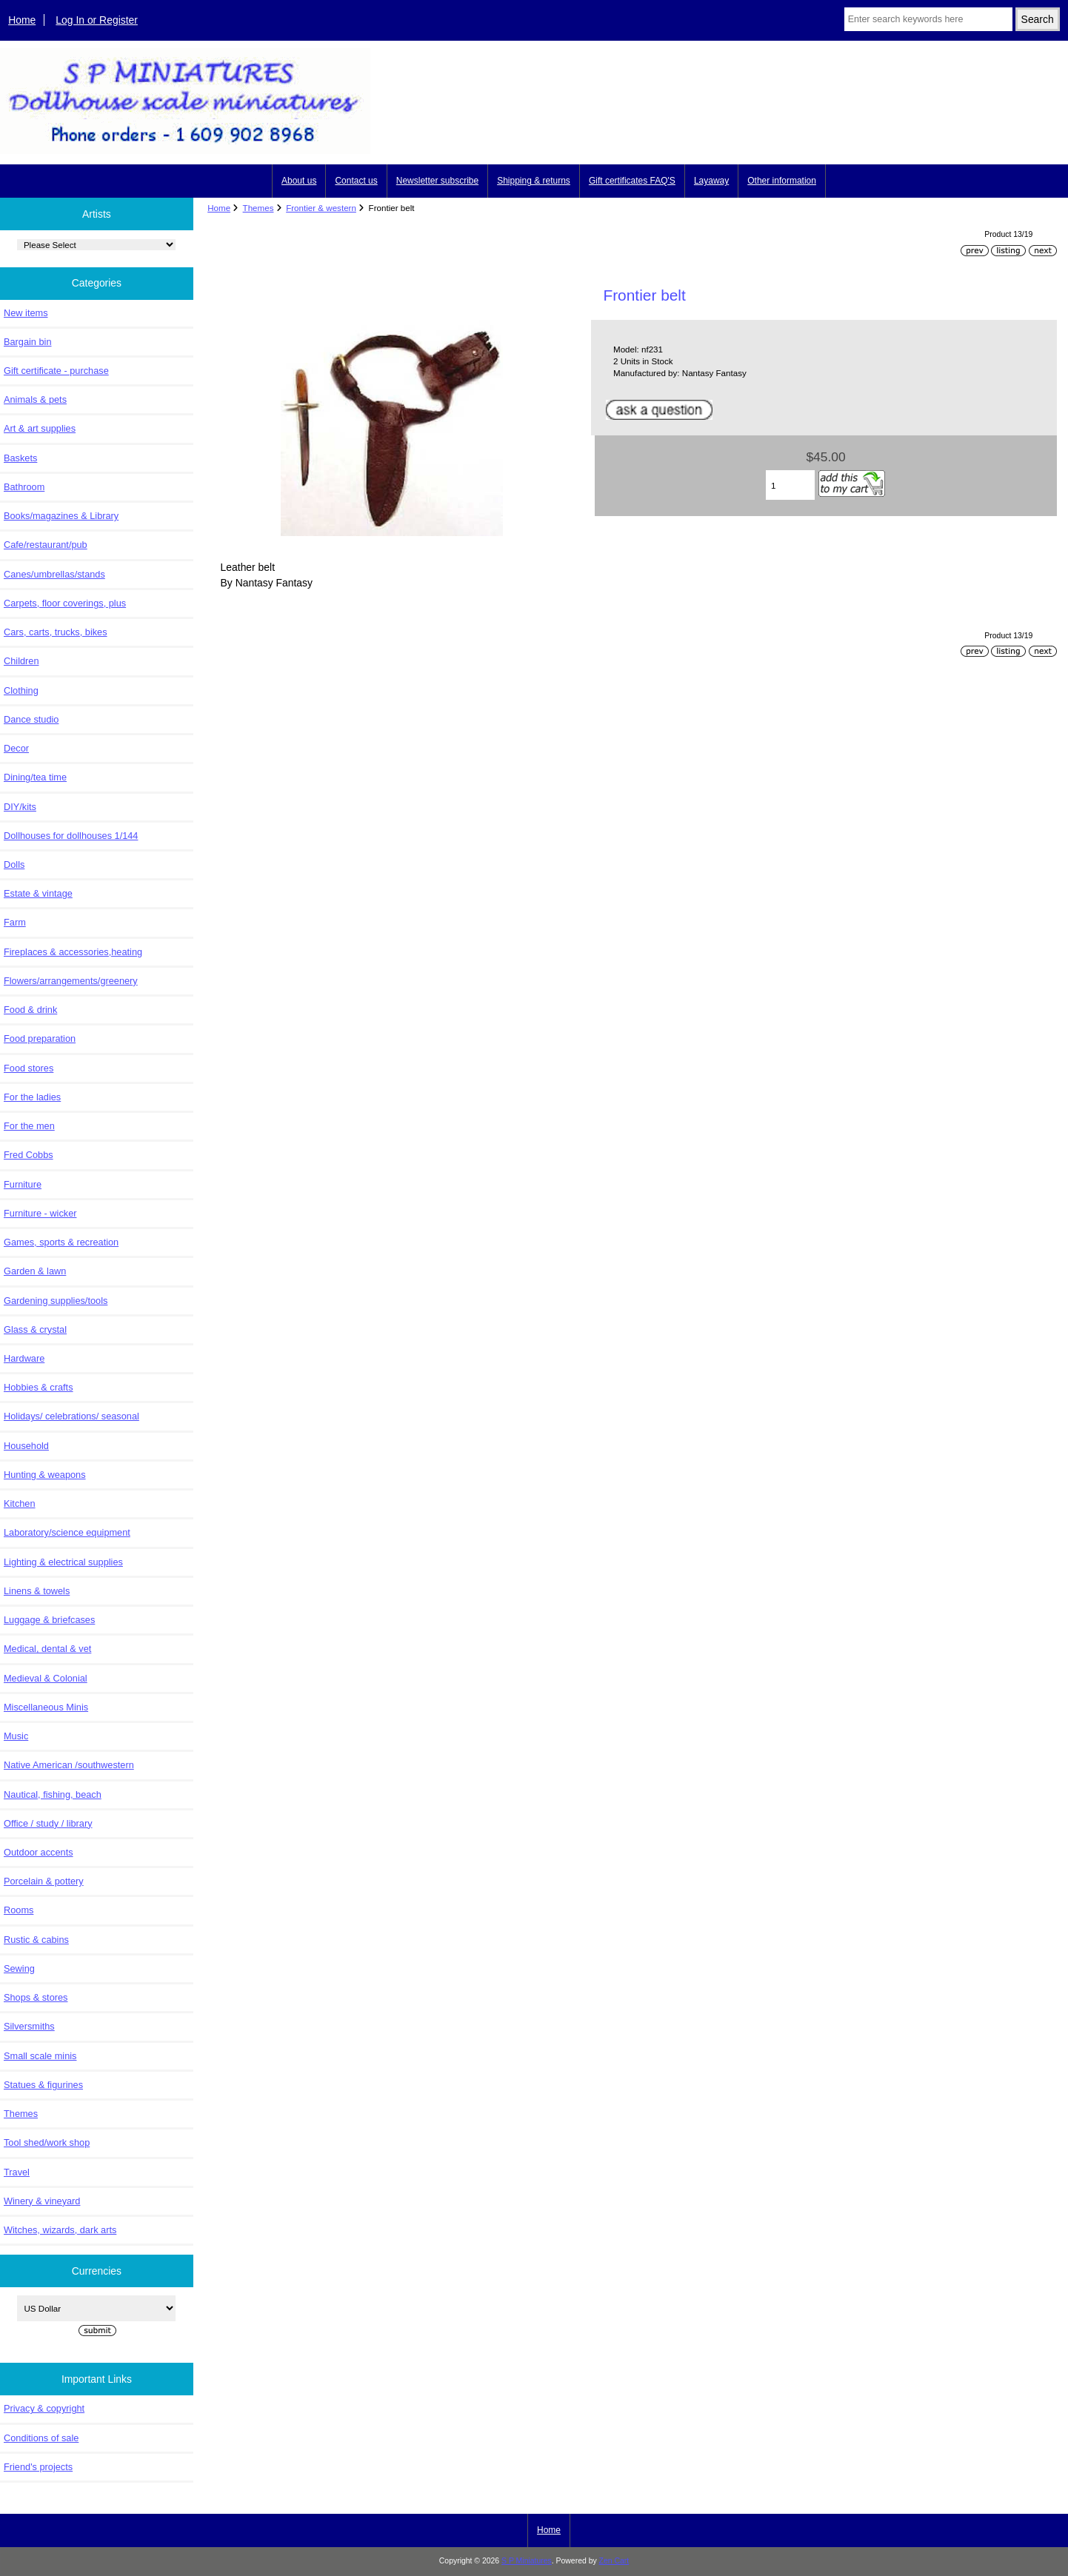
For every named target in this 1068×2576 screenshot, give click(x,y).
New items (26, 312)
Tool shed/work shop (47, 2142)
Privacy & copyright (44, 2408)
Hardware (24, 1358)
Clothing (21, 690)
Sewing (19, 1968)
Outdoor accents (38, 1852)
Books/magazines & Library (61, 515)
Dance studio (31, 719)
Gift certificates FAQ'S (632, 180)
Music (16, 1736)
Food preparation (40, 1038)
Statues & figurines (43, 2084)
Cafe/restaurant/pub (45, 544)
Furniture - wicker (40, 1213)
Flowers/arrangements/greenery (71, 980)
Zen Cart (614, 2561)
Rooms (18, 1910)
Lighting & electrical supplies (63, 1562)
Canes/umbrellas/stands (54, 574)
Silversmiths (29, 2026)
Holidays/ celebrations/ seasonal (71, 1416)
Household (26, 1445)
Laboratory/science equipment (67, 1532)
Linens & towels (37, 1590)
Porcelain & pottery (44, 1881)
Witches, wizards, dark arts (60, 2229)
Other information (781, 180)
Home (22, 20)
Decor (16, 748)
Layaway (711, 180)
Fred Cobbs (28, 1154)
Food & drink (30, 1009)
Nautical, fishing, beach (52, 1794)
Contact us (356, 180)
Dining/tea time (35, 777)
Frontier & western (321, 208)
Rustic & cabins (36, 1939)
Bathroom (24, 486)
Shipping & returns (533, 180)
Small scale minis (40, 2055)
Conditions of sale (41, 2437)
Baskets (20, 458)
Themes (258, 208)
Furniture (22, 1184)
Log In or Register (97, 20)
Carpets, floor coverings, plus (65, 603)
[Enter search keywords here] (928, 19)
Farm (15, 922)
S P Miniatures (526, 2561)
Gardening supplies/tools (55, 1300)
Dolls (14, 864)
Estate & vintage (38, 893)
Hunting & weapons (45, 1474)
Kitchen (20, 1503)
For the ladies (32, 1097)
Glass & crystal (35, 1329)
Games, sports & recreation (61, 1242)
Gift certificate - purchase (56, 370)
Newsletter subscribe (437, 180)
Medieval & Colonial (45, 1678)
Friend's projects (38, 2466)
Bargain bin (28, 341)
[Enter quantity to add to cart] (790, 485)
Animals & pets (35, 399)
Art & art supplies (40, 428)
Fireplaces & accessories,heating (73, 951)
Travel (17, 2172)
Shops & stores (35, 1997)
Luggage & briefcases (49, 1619)
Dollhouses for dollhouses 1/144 (71, 835)
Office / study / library (48, 1823)
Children (21, 660)
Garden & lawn (35, 1271)
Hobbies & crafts (38, 1387)
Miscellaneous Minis (46, 1707)
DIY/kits (20, 806)
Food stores (28, 1068)
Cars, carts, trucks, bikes (55, 632)
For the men (29, 1125)
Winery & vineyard (42, 2201)
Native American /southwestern (69, 1764)
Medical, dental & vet (47, 1648)
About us (298, 180)
